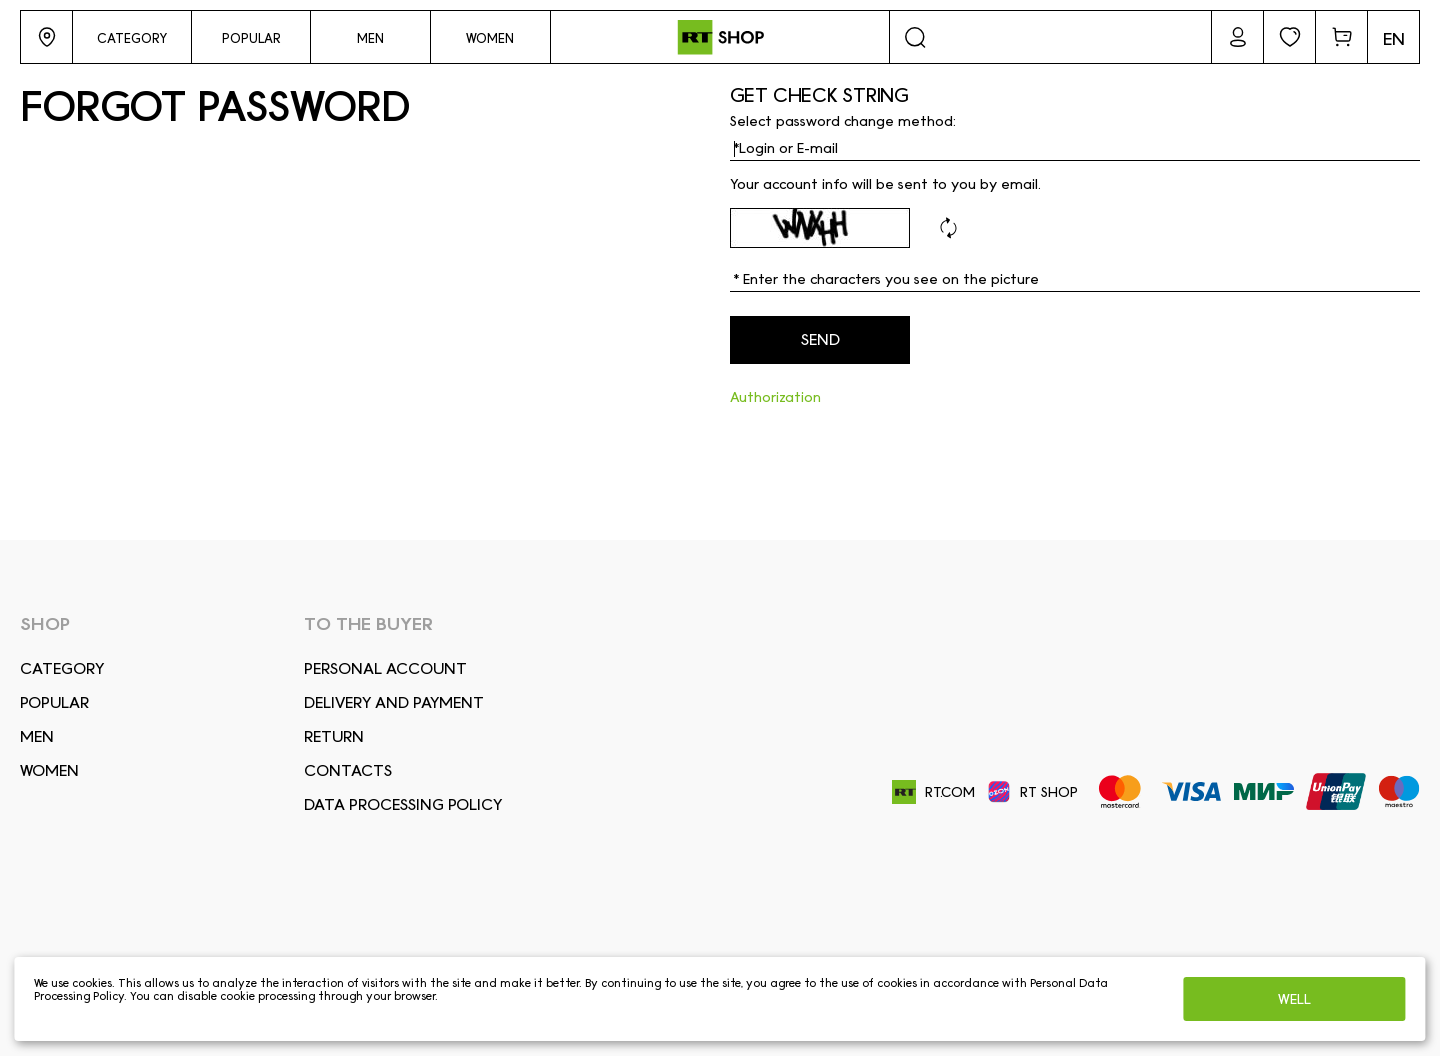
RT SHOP (1032, 792)
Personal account (385, 668)
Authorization (775, 397)
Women (49, 770)
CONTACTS (348, 770)
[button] (46, 37)
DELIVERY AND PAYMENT (394, 702)
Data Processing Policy (403, 804)
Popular (54, 702)
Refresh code (948, 228)
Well (1294, 999)
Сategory (62, 668)
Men (37, 736)
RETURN (334, 736)
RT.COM (933, 792)
